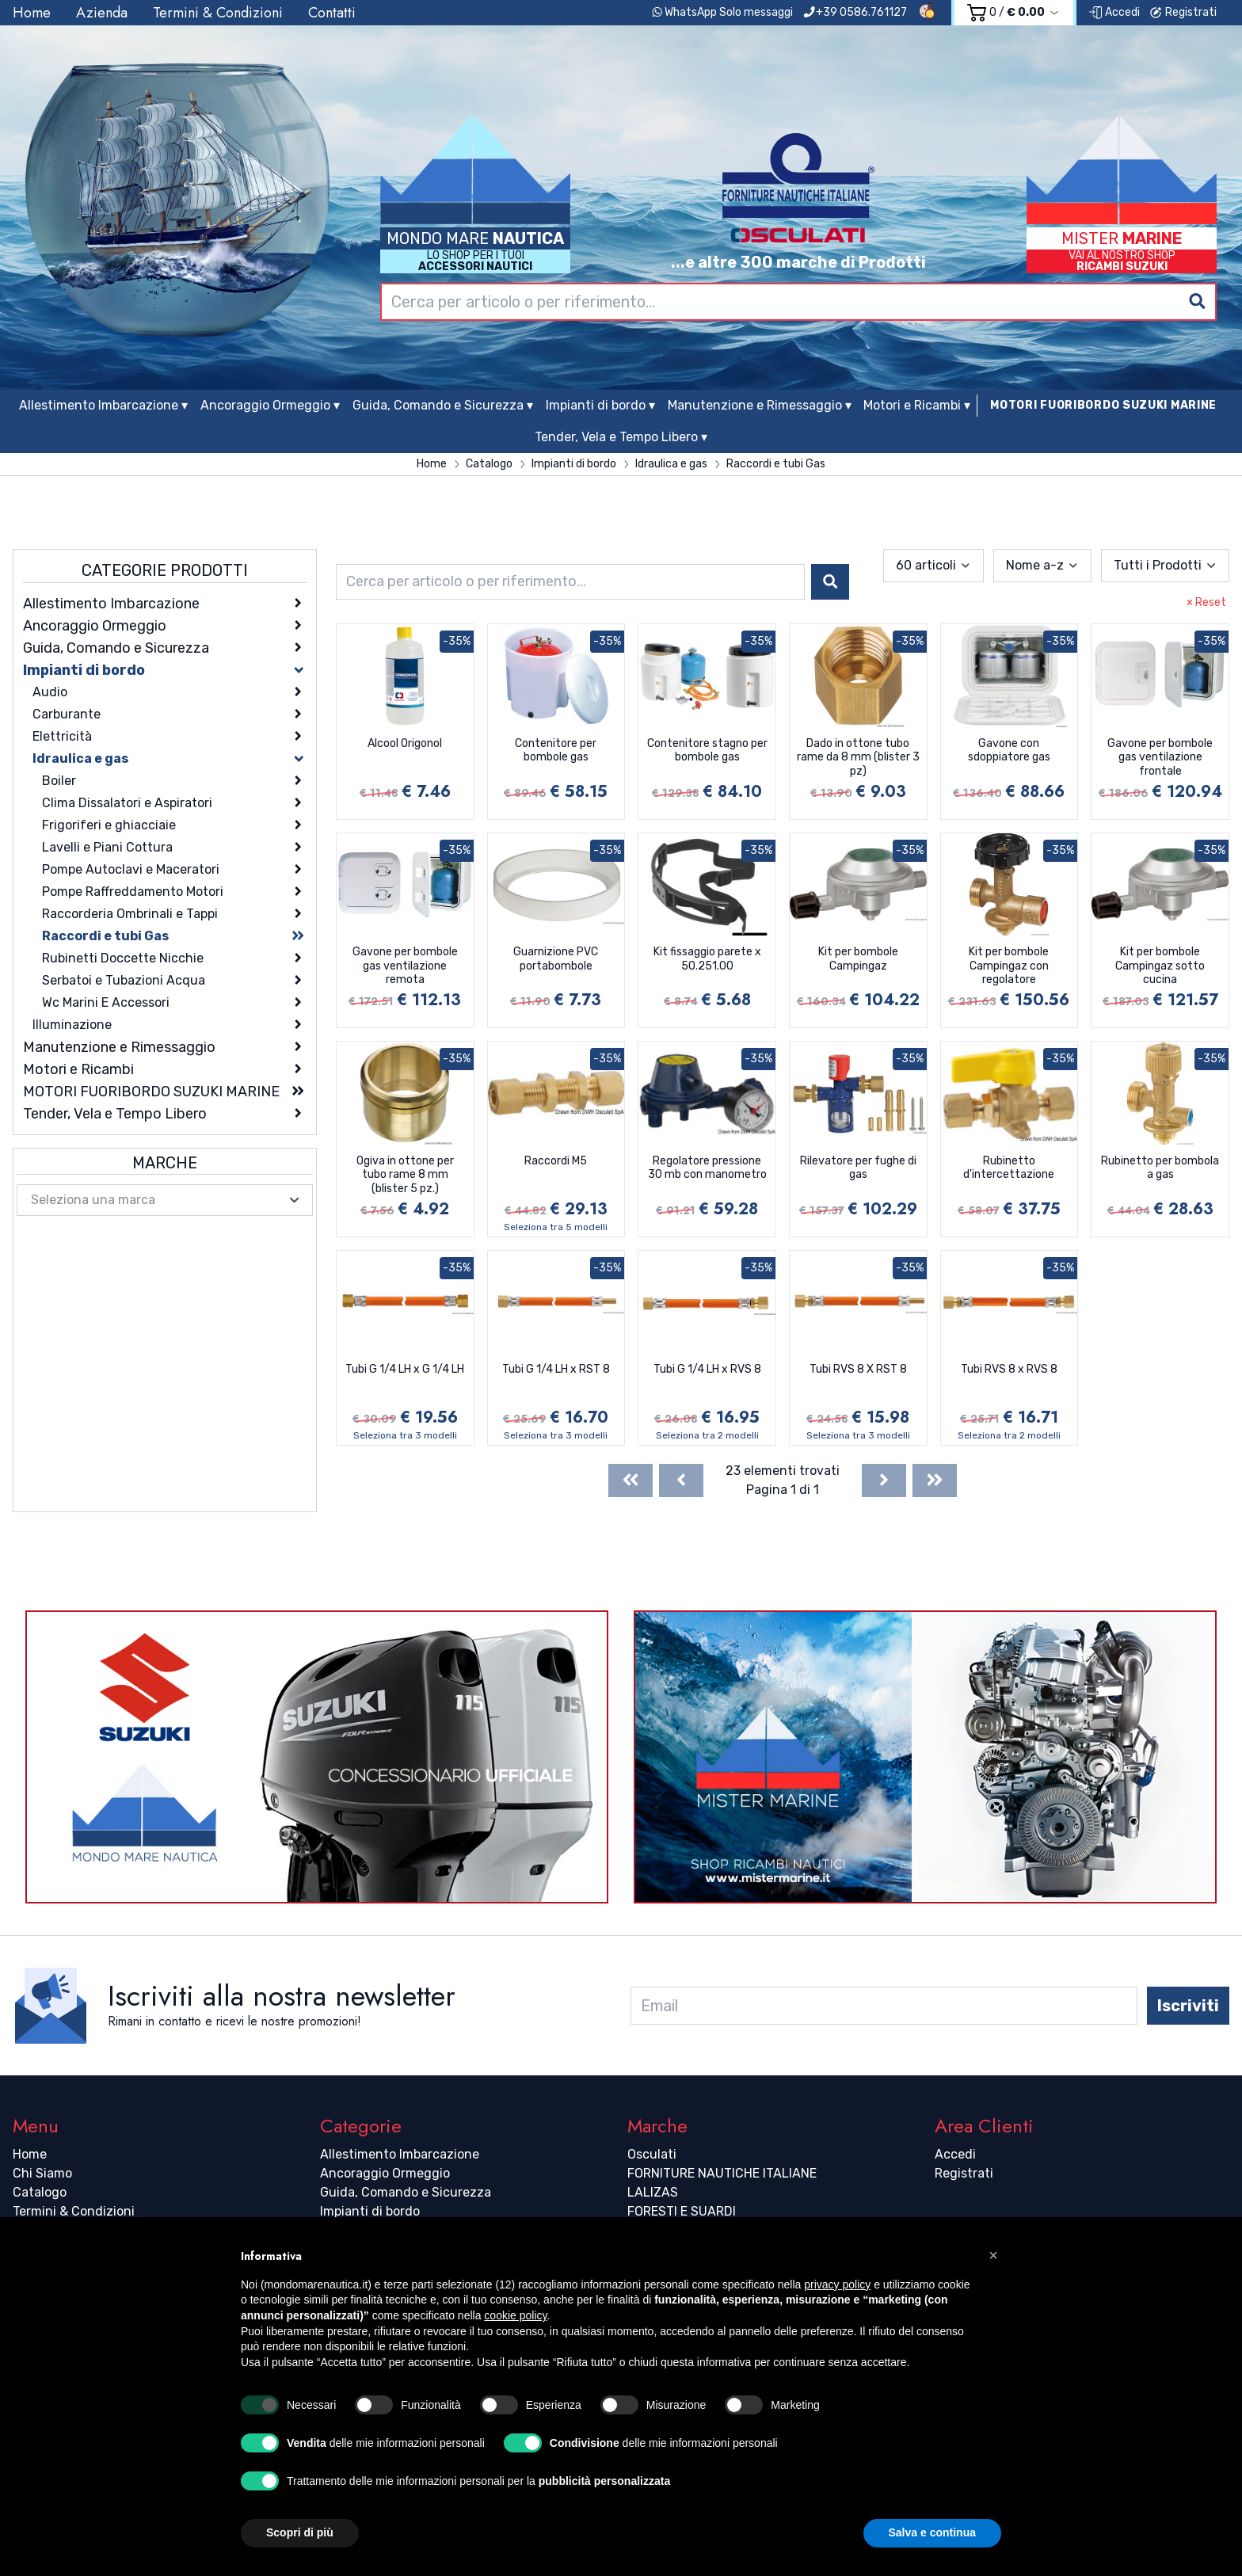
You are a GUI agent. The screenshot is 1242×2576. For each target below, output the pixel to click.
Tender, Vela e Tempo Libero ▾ (621, 436)
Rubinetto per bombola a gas (1160, 1168)
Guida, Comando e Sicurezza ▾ (442, 405)
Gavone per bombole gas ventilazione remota (405, 965)
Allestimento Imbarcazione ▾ (103, 405)
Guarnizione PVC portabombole (555, 959)
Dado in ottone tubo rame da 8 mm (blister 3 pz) (858, 757)
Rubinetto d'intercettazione (1008, 1168)
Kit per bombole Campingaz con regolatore (1009, 965)
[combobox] (798, 302)
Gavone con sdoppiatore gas (1009, 750)
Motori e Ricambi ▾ (916, 405)
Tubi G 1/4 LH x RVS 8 (707, 1369)
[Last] (934, 1480)
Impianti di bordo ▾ (600, 405)
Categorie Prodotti (165, 570)
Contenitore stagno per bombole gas (707, 750)
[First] (630, 1480)
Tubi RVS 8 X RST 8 (858, 1369)
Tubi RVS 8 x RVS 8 (1009, 1369)
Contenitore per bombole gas (555, 750)
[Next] (884, 1480)
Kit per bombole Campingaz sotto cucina (1160, 965)
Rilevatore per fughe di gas (858, 1168)
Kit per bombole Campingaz (858, 959)
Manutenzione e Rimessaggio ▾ (759, 405)
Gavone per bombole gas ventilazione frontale (1160, 757)
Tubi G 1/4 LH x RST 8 (556, 1369)
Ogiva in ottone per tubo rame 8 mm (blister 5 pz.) (405, 1174)
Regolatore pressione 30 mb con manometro (707, 1168)
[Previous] (681, 1480)
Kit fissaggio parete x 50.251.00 (707, 959)
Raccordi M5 (555, 1161)
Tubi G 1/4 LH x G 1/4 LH (404, 1369)
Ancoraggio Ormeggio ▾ (270, 405)
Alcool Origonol (405, 743)
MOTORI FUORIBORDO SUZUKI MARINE (1103, 405)
